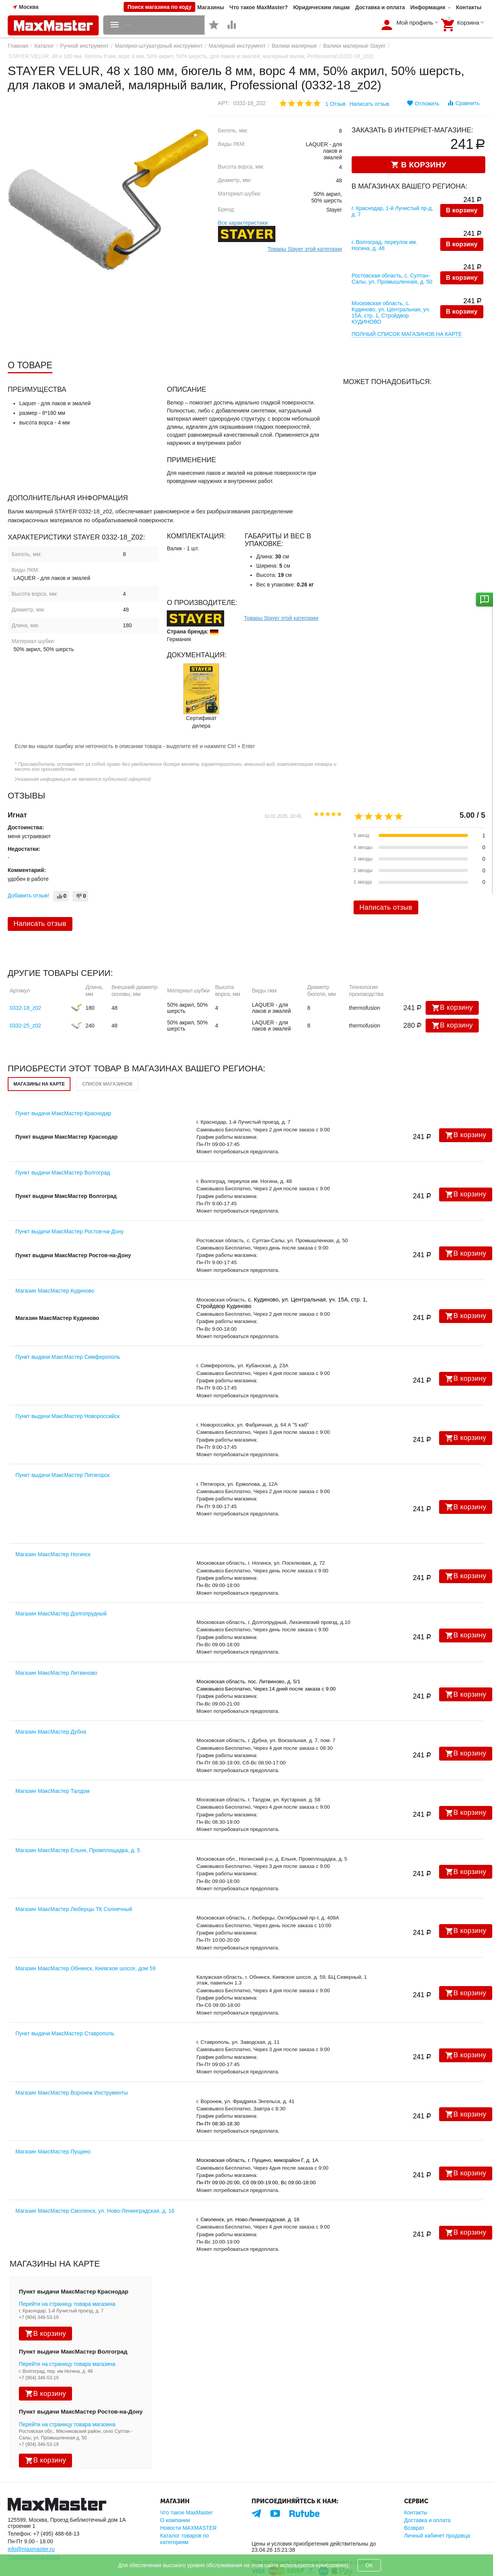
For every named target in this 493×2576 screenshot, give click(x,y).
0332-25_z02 (25, 997)
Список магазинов (107, 1055)
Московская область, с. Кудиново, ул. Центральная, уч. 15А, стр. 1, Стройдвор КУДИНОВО (391, 286)
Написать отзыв (369, 104)
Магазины (210, 7)
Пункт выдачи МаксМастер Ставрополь (64, 2005)
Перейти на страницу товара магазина (67, 2275)
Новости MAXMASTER (188, 2499)
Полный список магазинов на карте (407, 305)
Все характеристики (243, 223)
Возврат (414, 2499)
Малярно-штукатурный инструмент (159, 46)
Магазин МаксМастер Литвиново (56, 1644)
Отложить (423, 103)
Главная (18, 46)
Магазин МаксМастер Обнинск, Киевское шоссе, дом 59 (85, 1940)
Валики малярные (294, 46)
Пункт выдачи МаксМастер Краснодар (63, 1085)
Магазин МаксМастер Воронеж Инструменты (71, 2064)
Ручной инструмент (84, 46)
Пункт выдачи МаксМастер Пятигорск (62, 1446)
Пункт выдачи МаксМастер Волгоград (62, 1144)
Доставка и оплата (380, 7)
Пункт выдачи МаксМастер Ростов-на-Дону (69, 1203)
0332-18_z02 (25, 979)
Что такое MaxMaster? (259, 7)
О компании (175, 2492)
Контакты (468, 7)
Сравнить (463, 103)
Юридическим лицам (321, 7)
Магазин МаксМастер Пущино (53, 2123)
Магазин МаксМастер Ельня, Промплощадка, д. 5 (77, 1821)
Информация (427, 7)
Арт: (224, 103)
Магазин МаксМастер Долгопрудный (61, 1585)
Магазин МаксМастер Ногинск (53, 1526)
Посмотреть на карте (34, 2528)
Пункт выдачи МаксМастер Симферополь (67, 1328)
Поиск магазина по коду (159, 7)
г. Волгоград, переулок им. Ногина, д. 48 (385, 233)
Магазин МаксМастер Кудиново (54, 1262)
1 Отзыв (335, 104)
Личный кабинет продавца (437, 2507)
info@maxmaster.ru (31, 2521)
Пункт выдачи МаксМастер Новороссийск (67, 1388)
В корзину (462, 211)
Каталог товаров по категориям (184, 2510)
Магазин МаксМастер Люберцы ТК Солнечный (73, 1881)
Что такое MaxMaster (186, 2484)
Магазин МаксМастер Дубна (50, 1703)
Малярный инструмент (237, 46)
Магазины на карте (39, 1055)
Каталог (44, 46)
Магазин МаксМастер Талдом (52, 1762)
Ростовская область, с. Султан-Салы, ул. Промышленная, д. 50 (392, 260)
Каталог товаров (150, 25)
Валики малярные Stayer (354, 46)
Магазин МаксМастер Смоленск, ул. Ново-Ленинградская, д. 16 (94, 2182)
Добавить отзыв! (28, 867)
